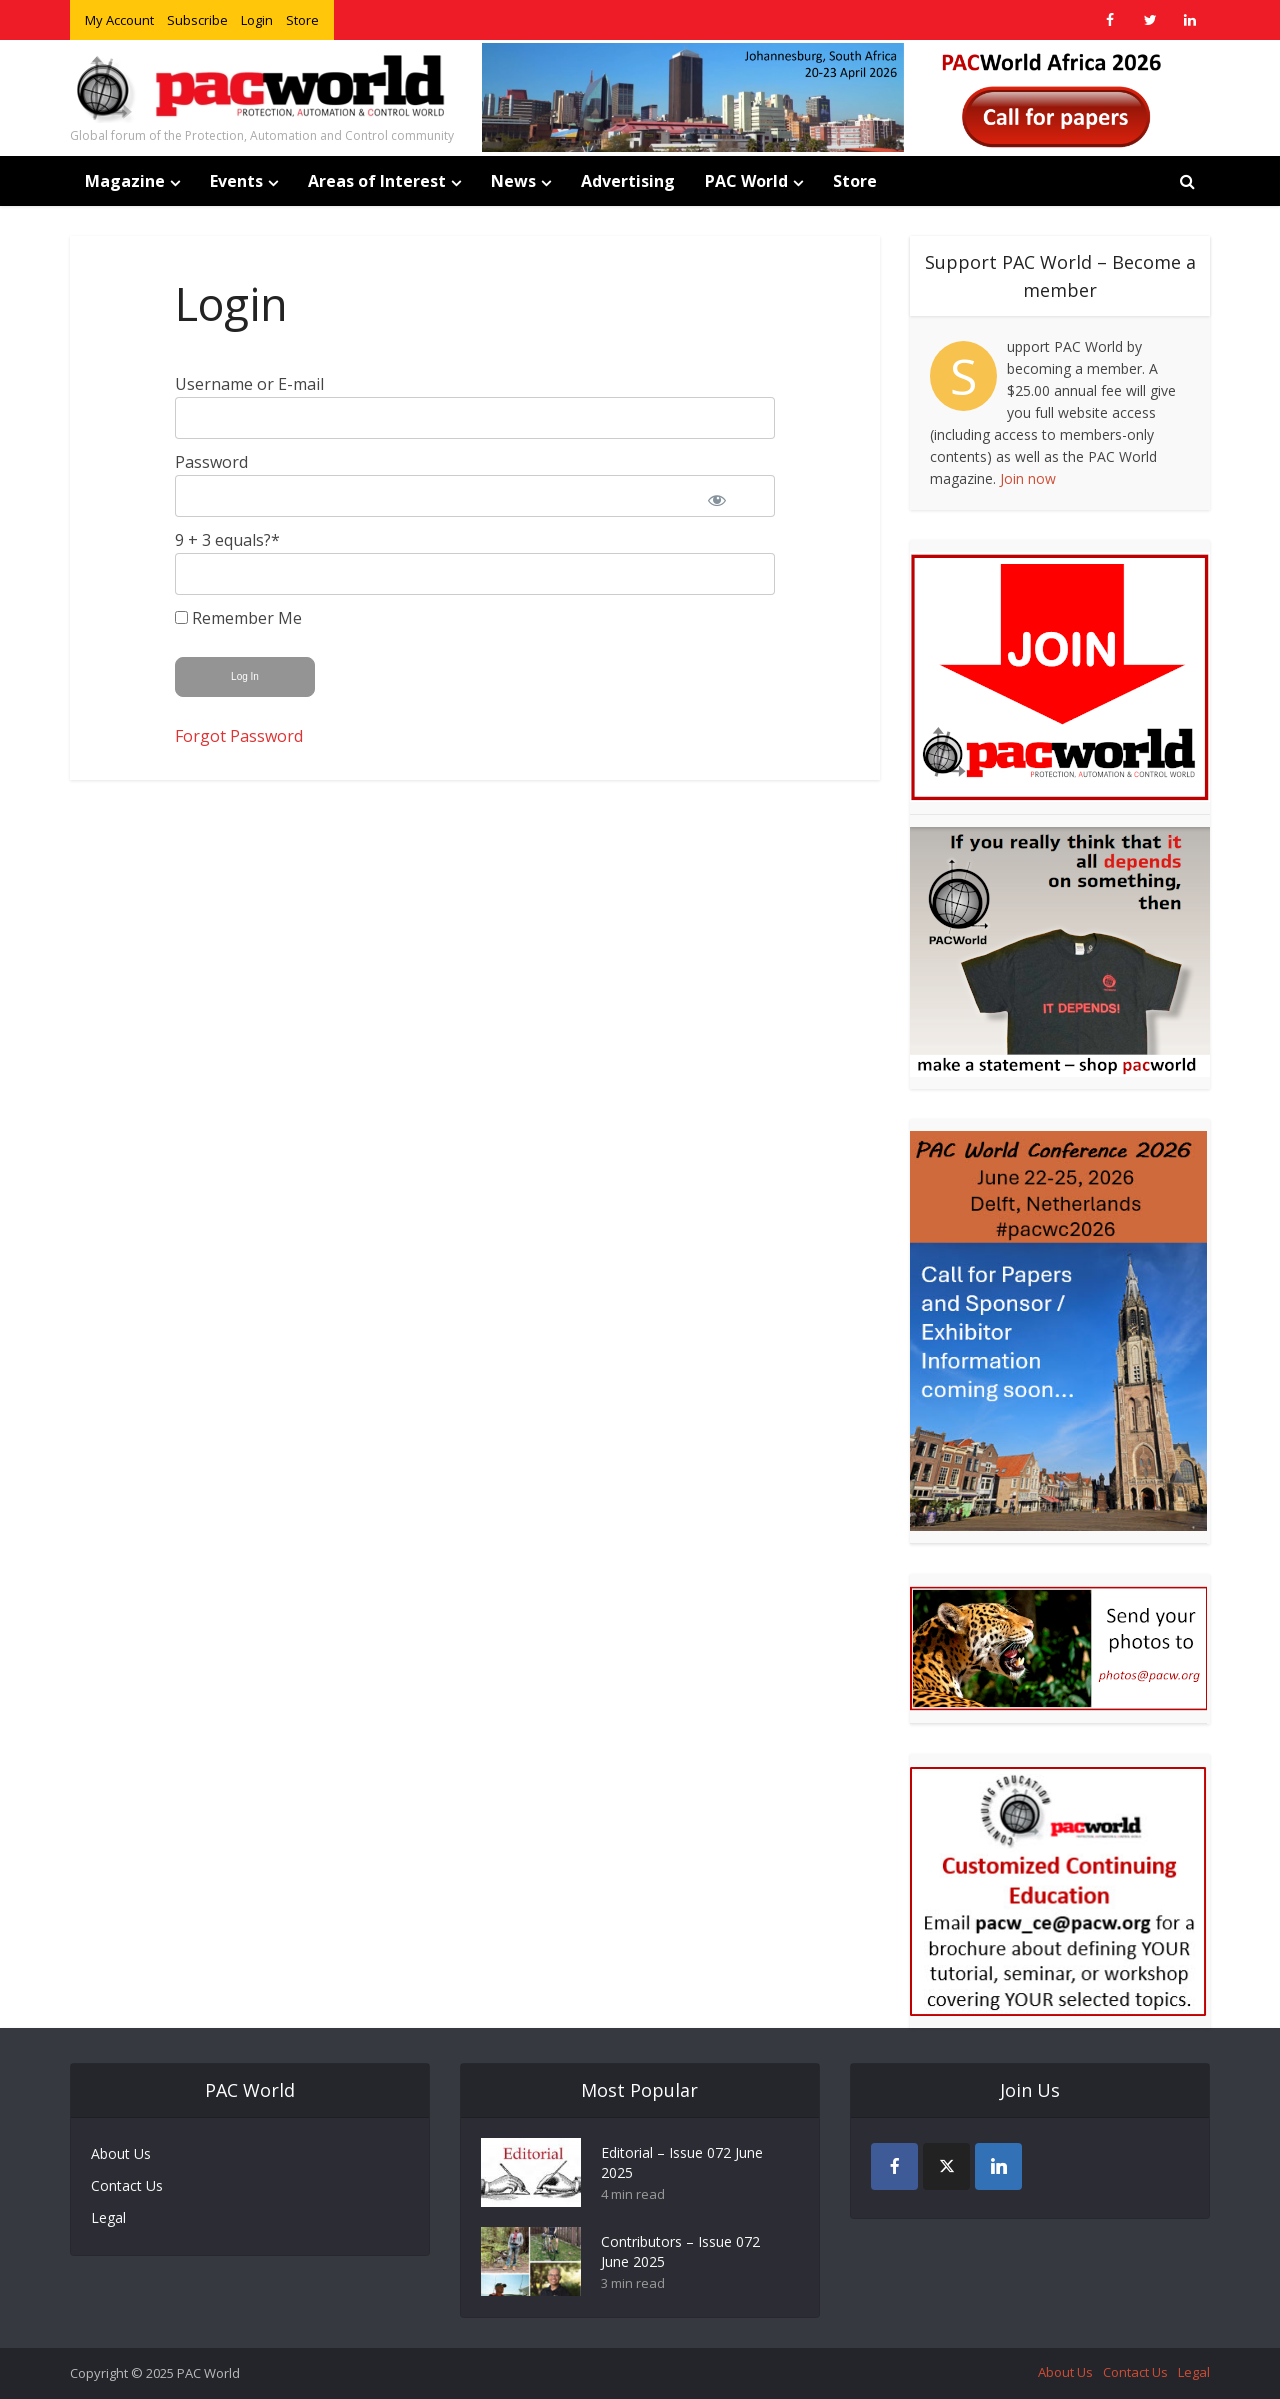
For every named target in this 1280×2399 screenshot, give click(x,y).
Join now (1028, 478)
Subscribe (197, 20)
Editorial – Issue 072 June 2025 (682, 2162)
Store (302, 20)
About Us (121, 2153)
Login (257, 20)
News (513, 181)
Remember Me (238, 618)
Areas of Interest (377, 181)
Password (211, 462)
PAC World (746, 181)
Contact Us (127, 2185)
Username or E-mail (249, 384)
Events (236, 181)
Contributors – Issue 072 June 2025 (680, 2251)
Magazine (125, 181)
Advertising (628, 181)
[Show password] (730, 496)
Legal (108, 2217)
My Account (119, 20)
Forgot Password (239, 736)
